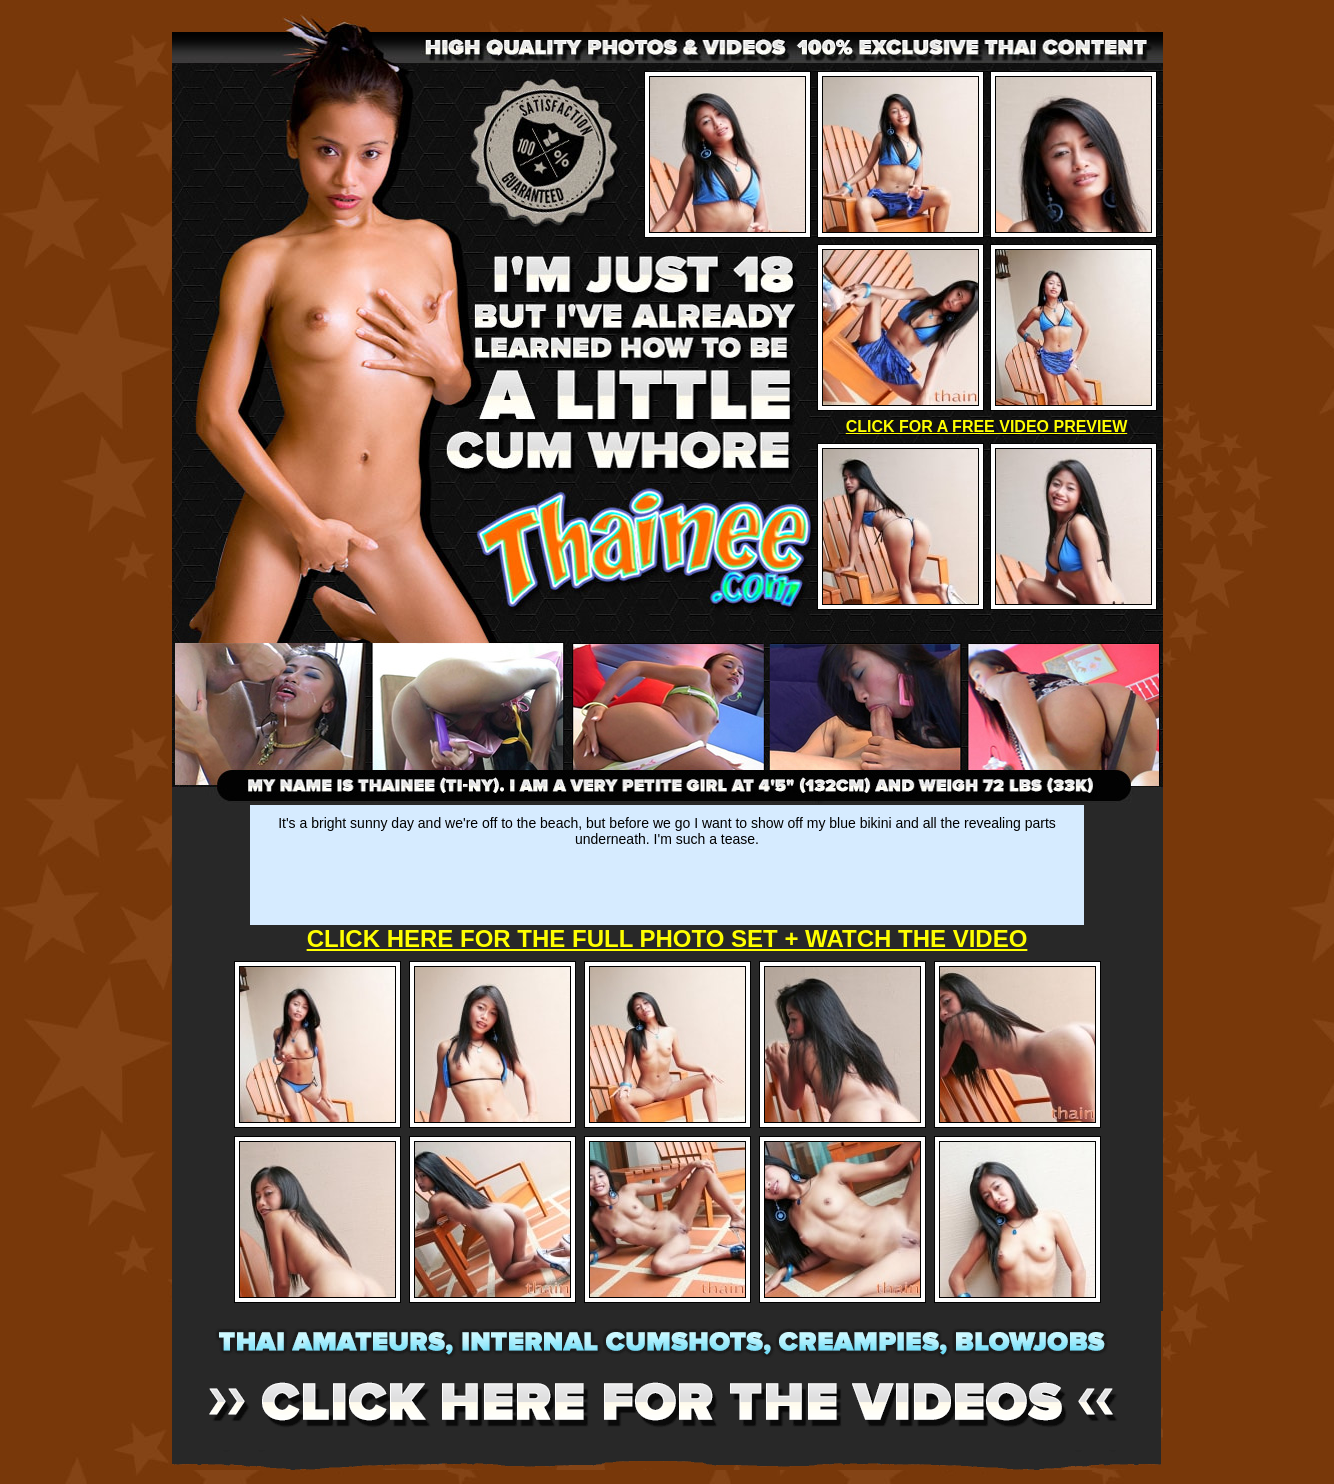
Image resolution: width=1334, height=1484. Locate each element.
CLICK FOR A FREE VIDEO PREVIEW (987, 426)
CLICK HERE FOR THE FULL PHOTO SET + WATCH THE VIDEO (667, 938)
